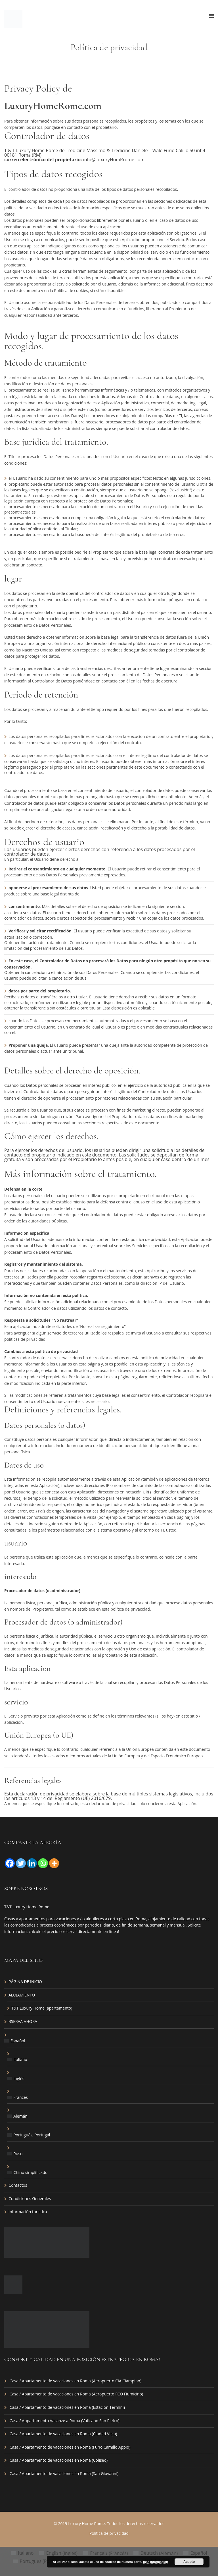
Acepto (189, 2562)
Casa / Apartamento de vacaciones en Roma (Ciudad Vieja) (63, 2433)
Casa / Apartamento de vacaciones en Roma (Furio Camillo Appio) (70, 2447)
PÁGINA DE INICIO (25, 1981)
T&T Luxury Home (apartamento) (41, 2008)
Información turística (28, 2211)
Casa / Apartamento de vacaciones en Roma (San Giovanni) (64, 2473)
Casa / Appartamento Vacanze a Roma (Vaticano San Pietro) (65, 2420)
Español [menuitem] (198, 2553)
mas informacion (155, 2561)
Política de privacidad (109, 2533)
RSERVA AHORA (23, 2021)
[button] (109, 1155)
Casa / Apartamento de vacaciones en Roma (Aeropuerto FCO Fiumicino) (76, 2394)
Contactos (18, 2185)
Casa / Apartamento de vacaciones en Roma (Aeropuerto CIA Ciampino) (75, 2380)
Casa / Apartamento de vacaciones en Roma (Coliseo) (59, 2460)
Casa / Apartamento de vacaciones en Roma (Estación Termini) (67, 2407)
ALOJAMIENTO (22, 1995)
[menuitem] (109, 2041)
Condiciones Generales (30, 2198)
